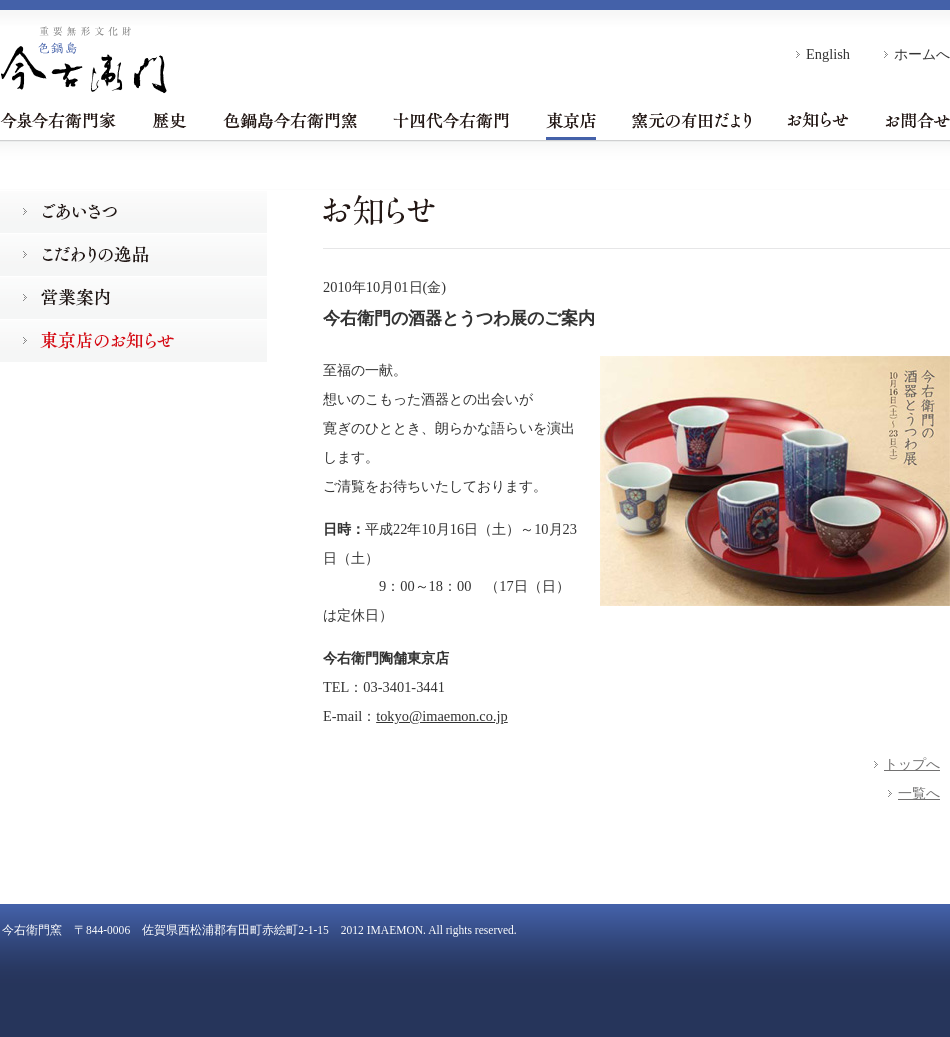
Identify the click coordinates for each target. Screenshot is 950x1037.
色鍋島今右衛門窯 (290, 120)
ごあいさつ (133, 211)
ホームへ (922, 54)
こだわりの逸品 (133, 254)
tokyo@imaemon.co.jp (442, 716)
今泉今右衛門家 (58, 120)
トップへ (912, 764)
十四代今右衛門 (451, 120)
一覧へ (919, 793)
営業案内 (133, 297)
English (828, 54)
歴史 (169, 120)
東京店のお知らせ (133, 340)
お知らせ (818, 120)
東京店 (571, 120)
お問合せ (917, 120)
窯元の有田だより (691, 120)
